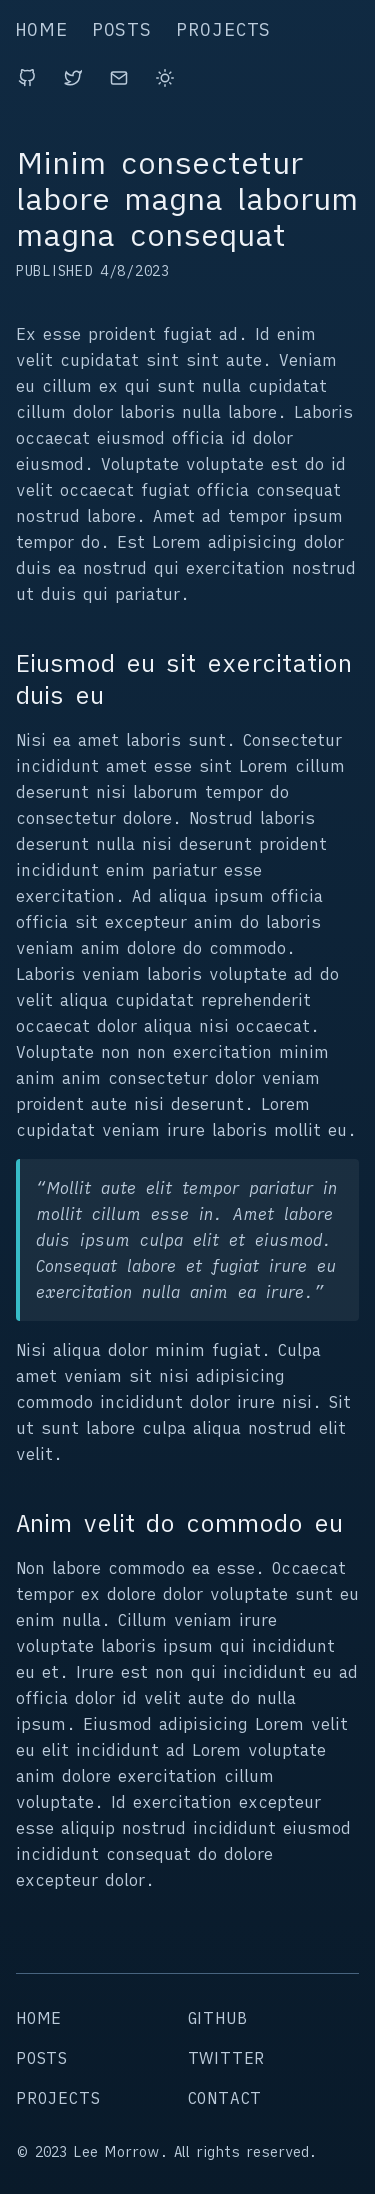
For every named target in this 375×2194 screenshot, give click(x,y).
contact (225, 2098)
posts (122, 29)
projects (223, 29)
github (218, 2018)
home (42, 29)
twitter (227, 2058)
